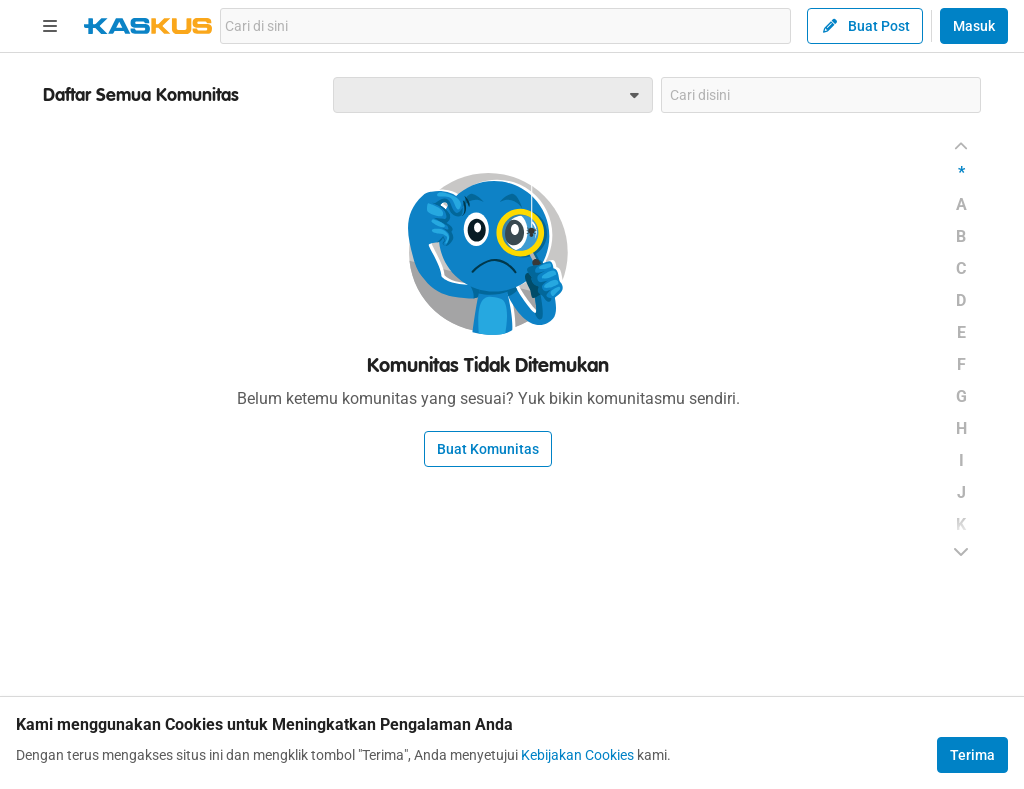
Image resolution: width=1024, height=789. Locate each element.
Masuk (974, 26)
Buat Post (865, 26)
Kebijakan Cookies (577, 755)
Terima (972, 755)
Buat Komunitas (488, 449)
